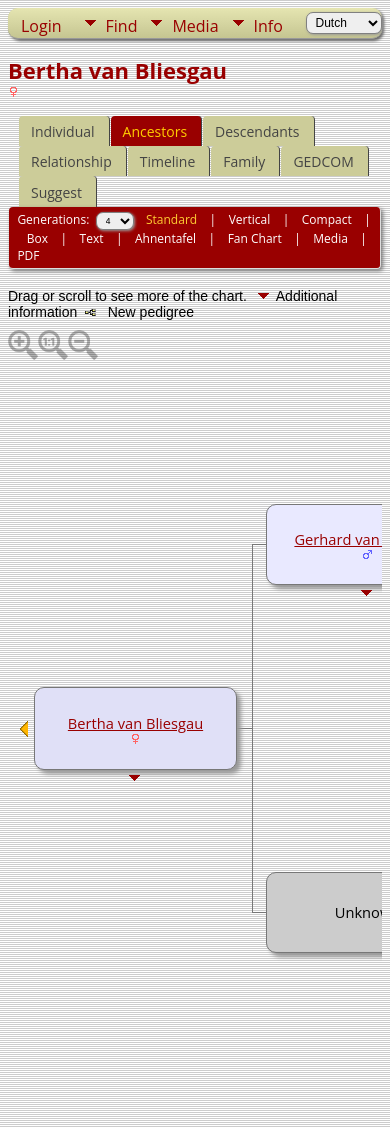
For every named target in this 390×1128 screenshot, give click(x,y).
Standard (171, 219)
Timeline (168, 161)
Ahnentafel (165, 238)
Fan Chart (255, 238)
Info (268, 26)
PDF (28, 255)
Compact (327, 219)
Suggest (56, 192)
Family (244, 161)
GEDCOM (323, 161)
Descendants (257, 131)
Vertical (250, 219)
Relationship (71, 161)
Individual (63, 131)
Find (122, 26)
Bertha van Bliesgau (135, 723)
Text (92, 238)
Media (195, 26)
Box (37, 238)
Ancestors (155, 131)
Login (41, 26)
